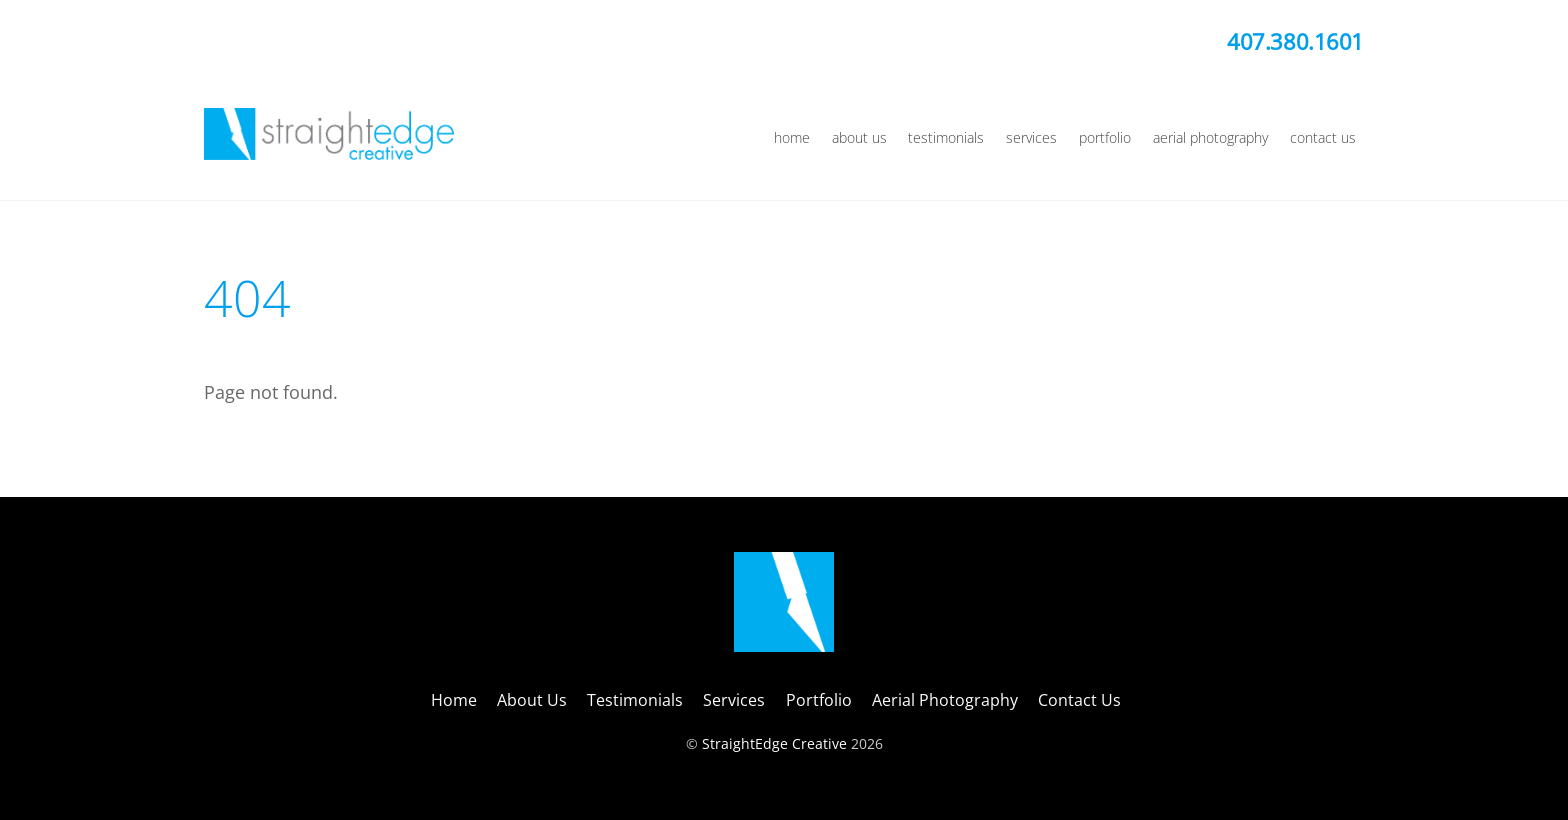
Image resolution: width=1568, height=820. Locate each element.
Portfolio (1105, 137)
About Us (859, 137)
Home (792, 137)
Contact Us (1323, 137)
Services (1031, 137)
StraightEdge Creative (774, 743)
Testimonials (946, 137)
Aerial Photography (1210, 137)
